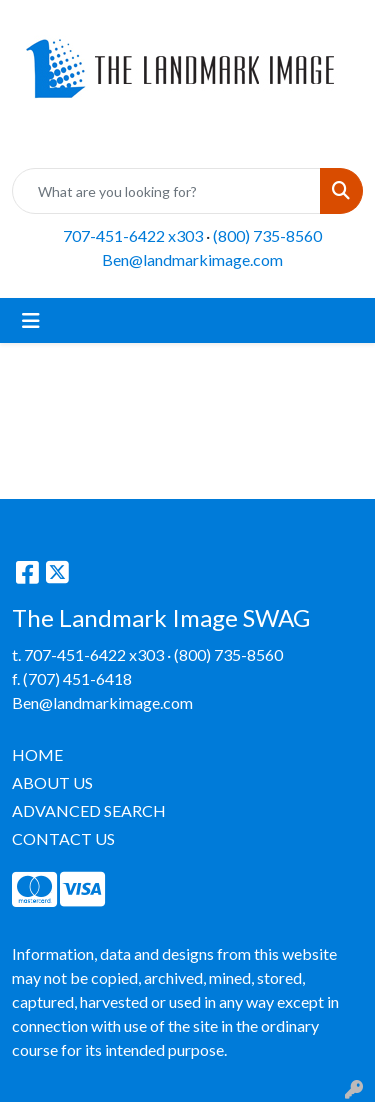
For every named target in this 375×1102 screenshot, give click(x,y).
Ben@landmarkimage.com (192, 259)
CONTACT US (63, 838)
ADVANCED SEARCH (89, 810)
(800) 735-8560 (267, 235)
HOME (37, 754)
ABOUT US (52, 782)
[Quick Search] (166, 191)
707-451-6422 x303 (133, 235)
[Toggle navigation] (31, 320)
